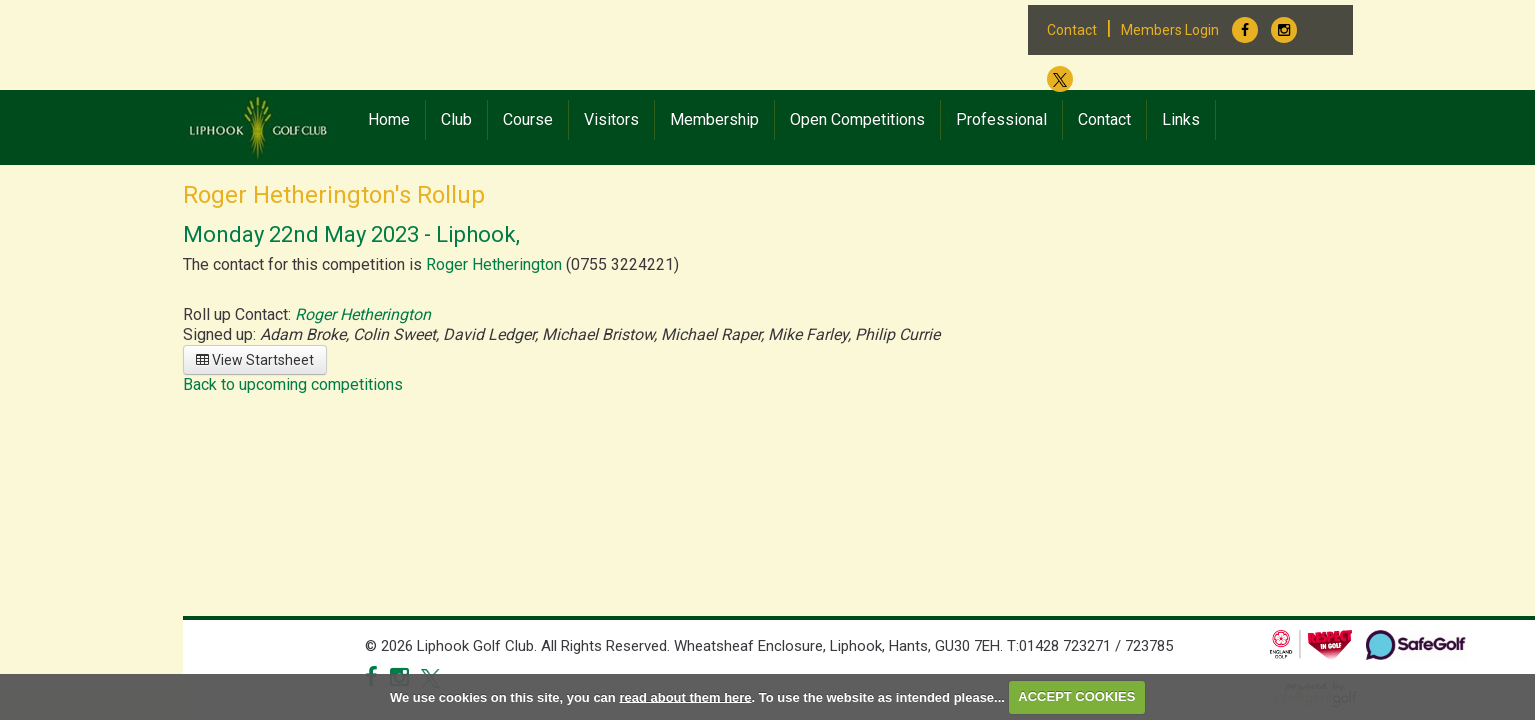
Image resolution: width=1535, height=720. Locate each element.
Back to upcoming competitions (293, 384)
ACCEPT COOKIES (1076, 696)
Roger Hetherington (494, 264)
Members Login (1170, 30)
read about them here (685, 696)
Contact (1072, 30)
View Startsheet (255, 360)
